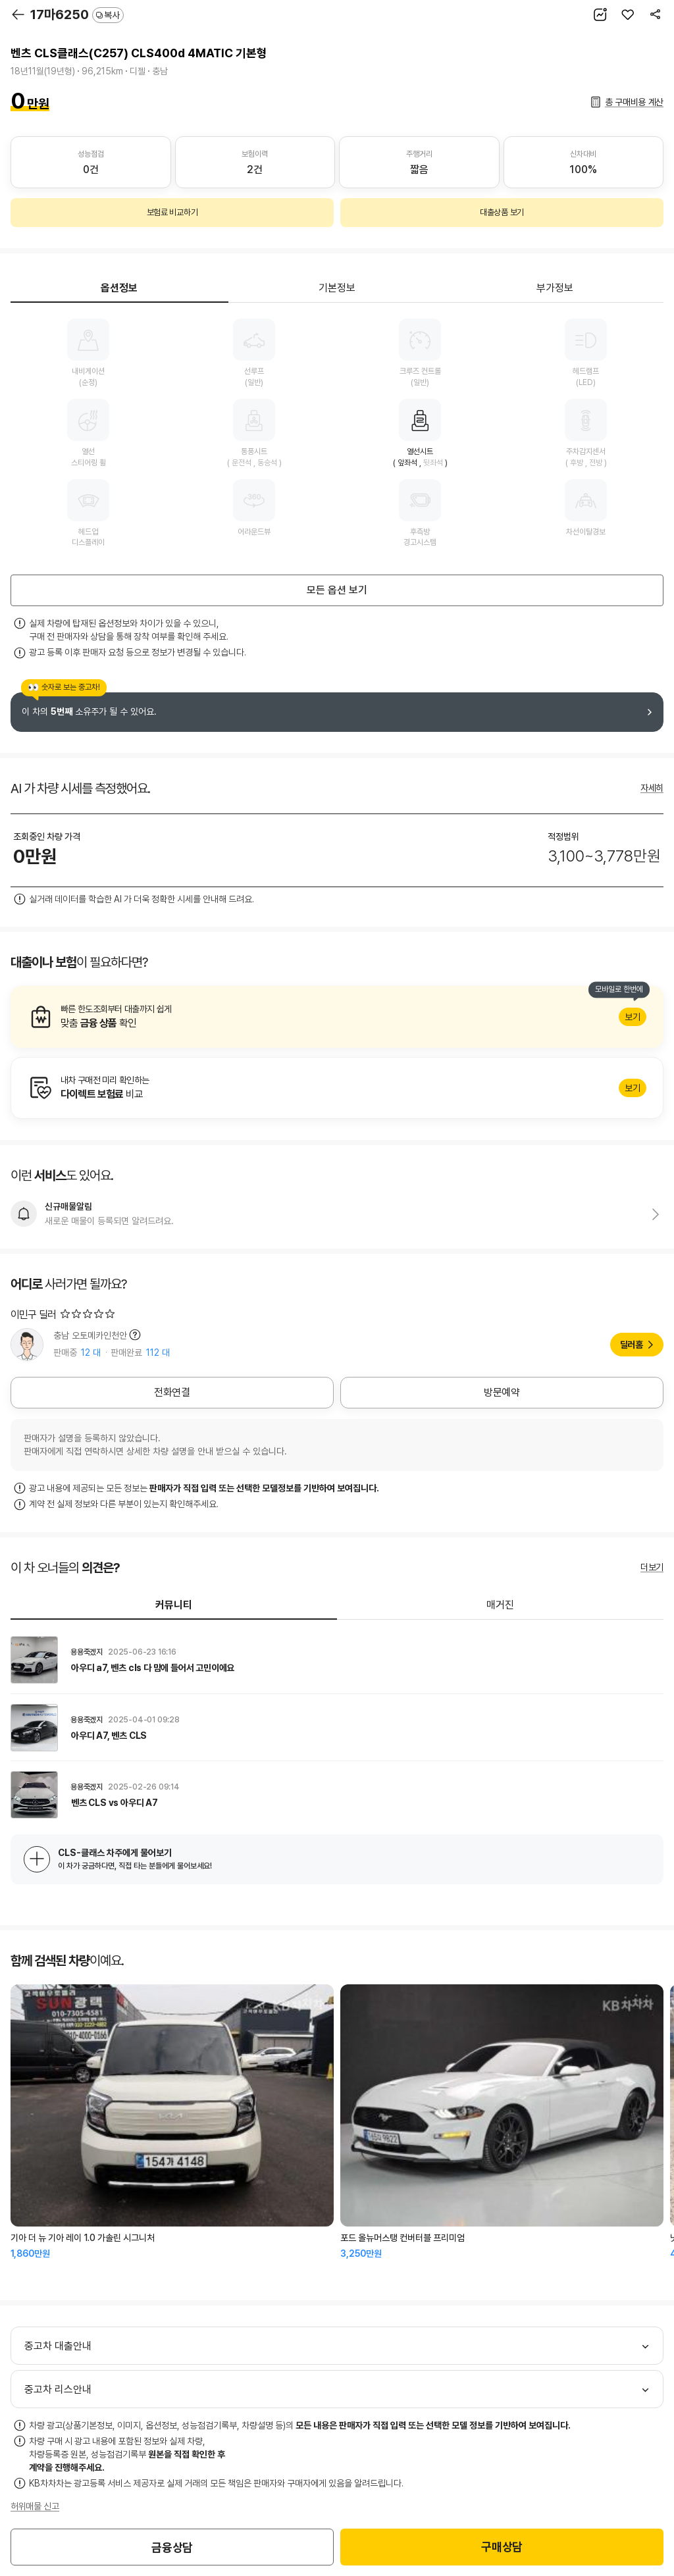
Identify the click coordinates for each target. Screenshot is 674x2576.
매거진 (500, 1605)
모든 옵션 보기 (337, 590)
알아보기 (337, 1017)
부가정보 (554, 288)
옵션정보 (119, 288)
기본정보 (337, 288)
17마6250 (77, 14)
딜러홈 (631, 1344)
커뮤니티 (173, 1605)
